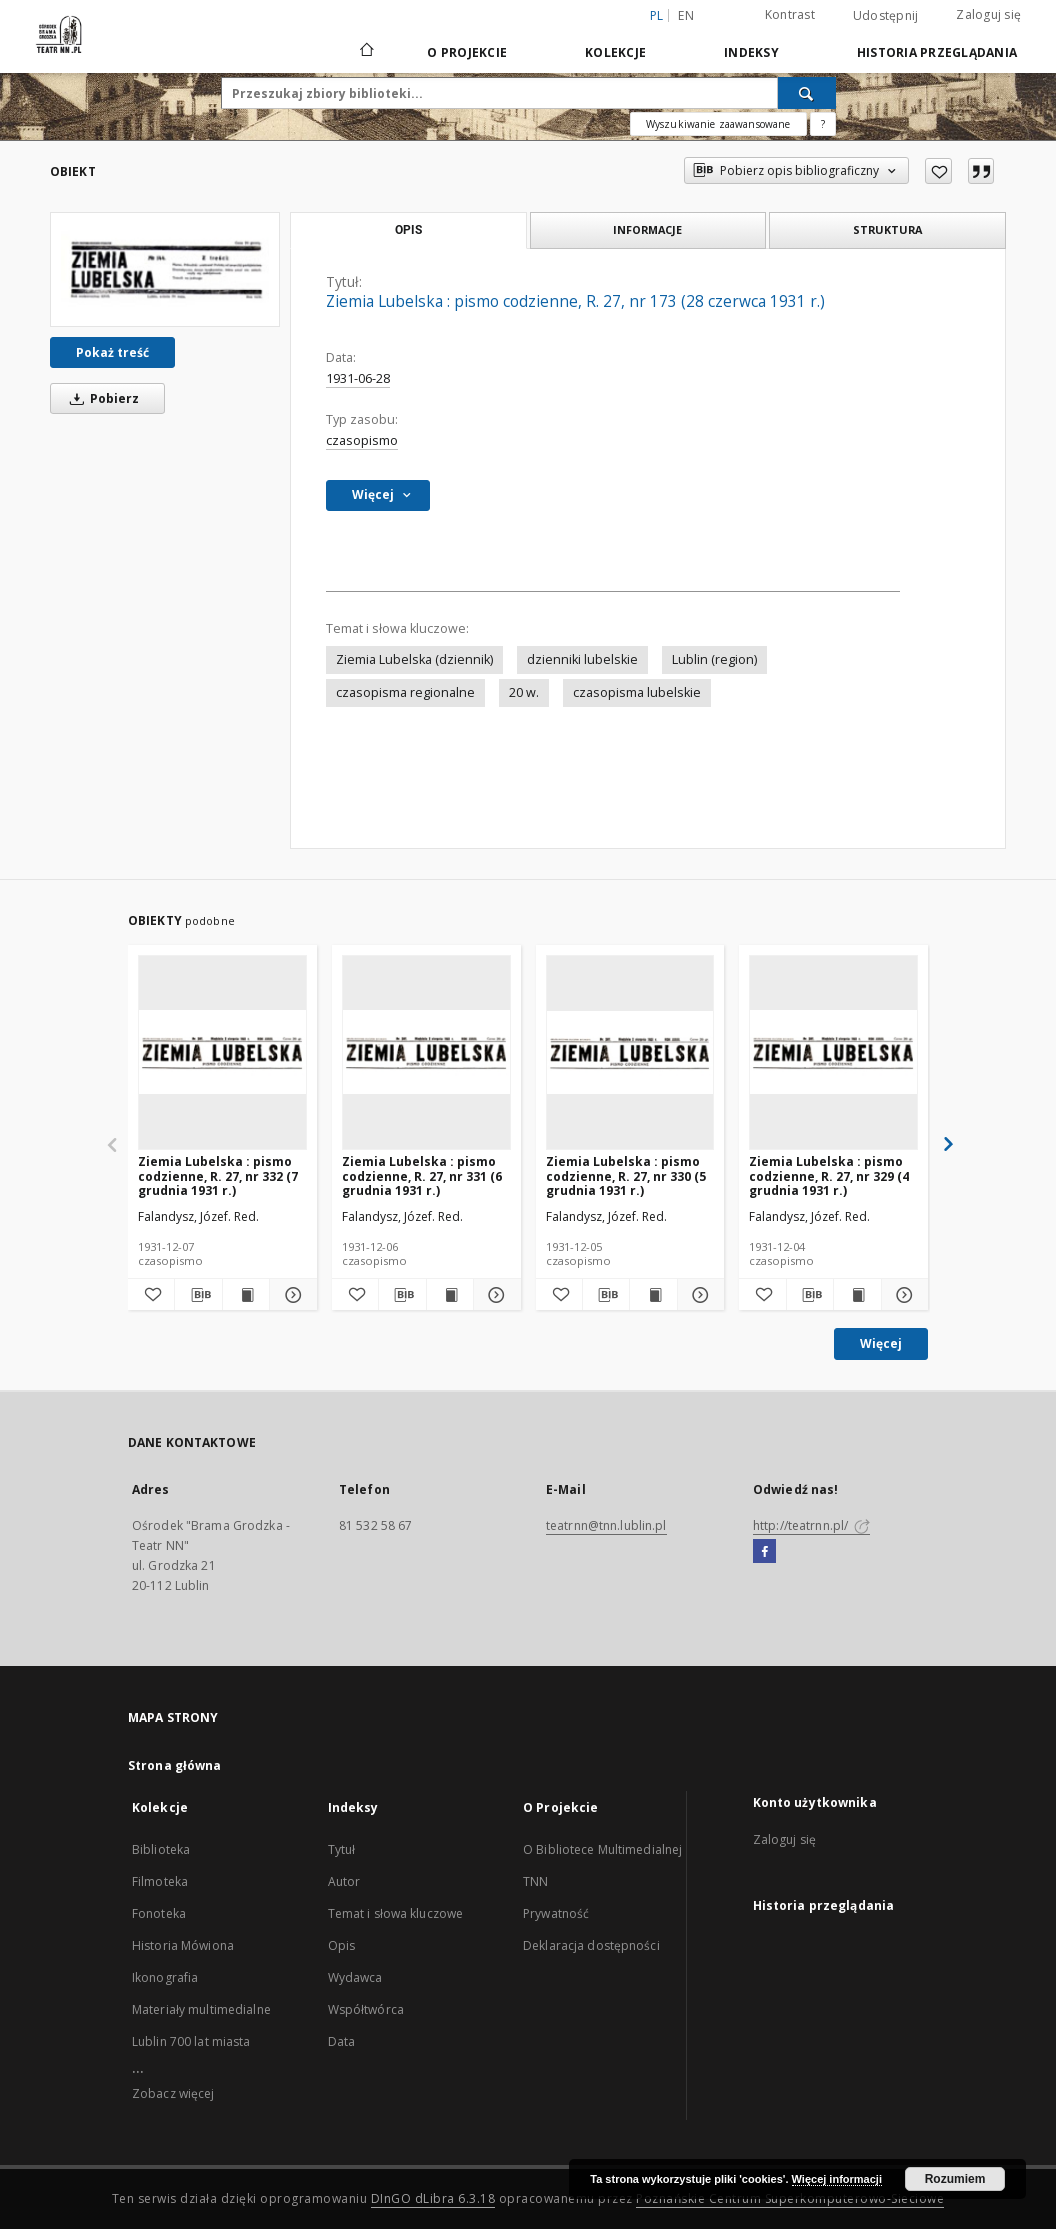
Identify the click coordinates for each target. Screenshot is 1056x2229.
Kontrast (790, 14)
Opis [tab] (408, 230)
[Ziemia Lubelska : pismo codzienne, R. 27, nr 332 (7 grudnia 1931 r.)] (222, 1052)
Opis (341, 1945)
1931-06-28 (358, 378)
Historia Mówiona (183, 1945)
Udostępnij (886, 16)
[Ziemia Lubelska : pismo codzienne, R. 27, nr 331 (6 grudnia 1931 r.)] (426, 1052)
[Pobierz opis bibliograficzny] (198, 1295)
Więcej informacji (837, 2179)
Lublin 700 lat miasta (191, 2041)
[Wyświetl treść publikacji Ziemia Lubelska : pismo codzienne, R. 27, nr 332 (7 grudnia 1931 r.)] (246, 1295)
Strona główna (175, 1765)
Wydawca (355, 1977)
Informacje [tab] (647, 229)
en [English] (686, 15)
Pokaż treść (112, 352)
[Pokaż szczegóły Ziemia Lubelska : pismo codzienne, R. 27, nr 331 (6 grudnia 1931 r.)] (494, 1295)
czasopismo (362, 440)
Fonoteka (159, 1913)
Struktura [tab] (887, 229)
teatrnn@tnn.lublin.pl (606, 1525)
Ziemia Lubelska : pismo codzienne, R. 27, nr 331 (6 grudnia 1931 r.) (422, 1175)
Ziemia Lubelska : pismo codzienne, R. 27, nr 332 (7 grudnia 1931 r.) (218, 1175)
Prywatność (556, 1913)
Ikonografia (165, 1977)
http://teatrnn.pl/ (811, 1525)
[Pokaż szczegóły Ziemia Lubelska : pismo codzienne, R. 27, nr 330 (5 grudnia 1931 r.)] (698, 1295)
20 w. (524, 692)
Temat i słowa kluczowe (396, 1913)
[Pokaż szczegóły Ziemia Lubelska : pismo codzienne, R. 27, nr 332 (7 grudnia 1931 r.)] (290, 1295)
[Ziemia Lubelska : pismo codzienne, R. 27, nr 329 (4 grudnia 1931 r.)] (833, 1052)
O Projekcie (467, 52)
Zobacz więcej (173, 2093)
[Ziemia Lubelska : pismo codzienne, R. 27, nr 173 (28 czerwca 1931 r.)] (165, 269)
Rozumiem (955, 2179)
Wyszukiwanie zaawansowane (718, 124)
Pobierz (101, 398)
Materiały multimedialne (201, 2009)
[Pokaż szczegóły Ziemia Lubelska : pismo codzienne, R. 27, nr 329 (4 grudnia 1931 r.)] (902, 1295)
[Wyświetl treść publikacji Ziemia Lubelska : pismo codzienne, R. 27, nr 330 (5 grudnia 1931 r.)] (653, 1295)
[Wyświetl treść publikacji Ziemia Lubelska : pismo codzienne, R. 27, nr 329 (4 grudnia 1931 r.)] (857, 1295)
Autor (344, 1881)
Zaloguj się (988, 14)
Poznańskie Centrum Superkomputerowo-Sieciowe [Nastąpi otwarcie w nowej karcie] (790, 2198)
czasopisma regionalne (405, 692)
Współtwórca (366, 2009)
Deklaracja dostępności (591, 1945)
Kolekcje (615, 52)
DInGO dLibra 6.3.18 (433, 2198)
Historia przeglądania (937, 52)
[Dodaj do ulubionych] (938, 171)
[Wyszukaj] (807, 93)
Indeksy (751, 52)
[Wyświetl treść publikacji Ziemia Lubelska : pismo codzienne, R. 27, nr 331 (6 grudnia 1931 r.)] (450, 1295)
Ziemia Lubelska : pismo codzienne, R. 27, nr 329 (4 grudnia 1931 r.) (829, 1175)
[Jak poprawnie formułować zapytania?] (823, 124)
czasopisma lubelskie (637, 692)
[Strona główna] (365, 52)
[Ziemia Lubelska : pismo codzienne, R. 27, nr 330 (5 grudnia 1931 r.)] (630, 1052)
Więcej (881, 1343)
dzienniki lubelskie (582, 659)
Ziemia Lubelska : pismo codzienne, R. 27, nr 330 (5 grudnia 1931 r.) (626, 1175)
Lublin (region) (714, 659)
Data (341, 2041)
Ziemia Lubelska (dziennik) (414, 659)
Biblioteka (161, 1849)
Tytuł (342, 1849)
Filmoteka (160, 1881)
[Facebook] (764, 1552)
